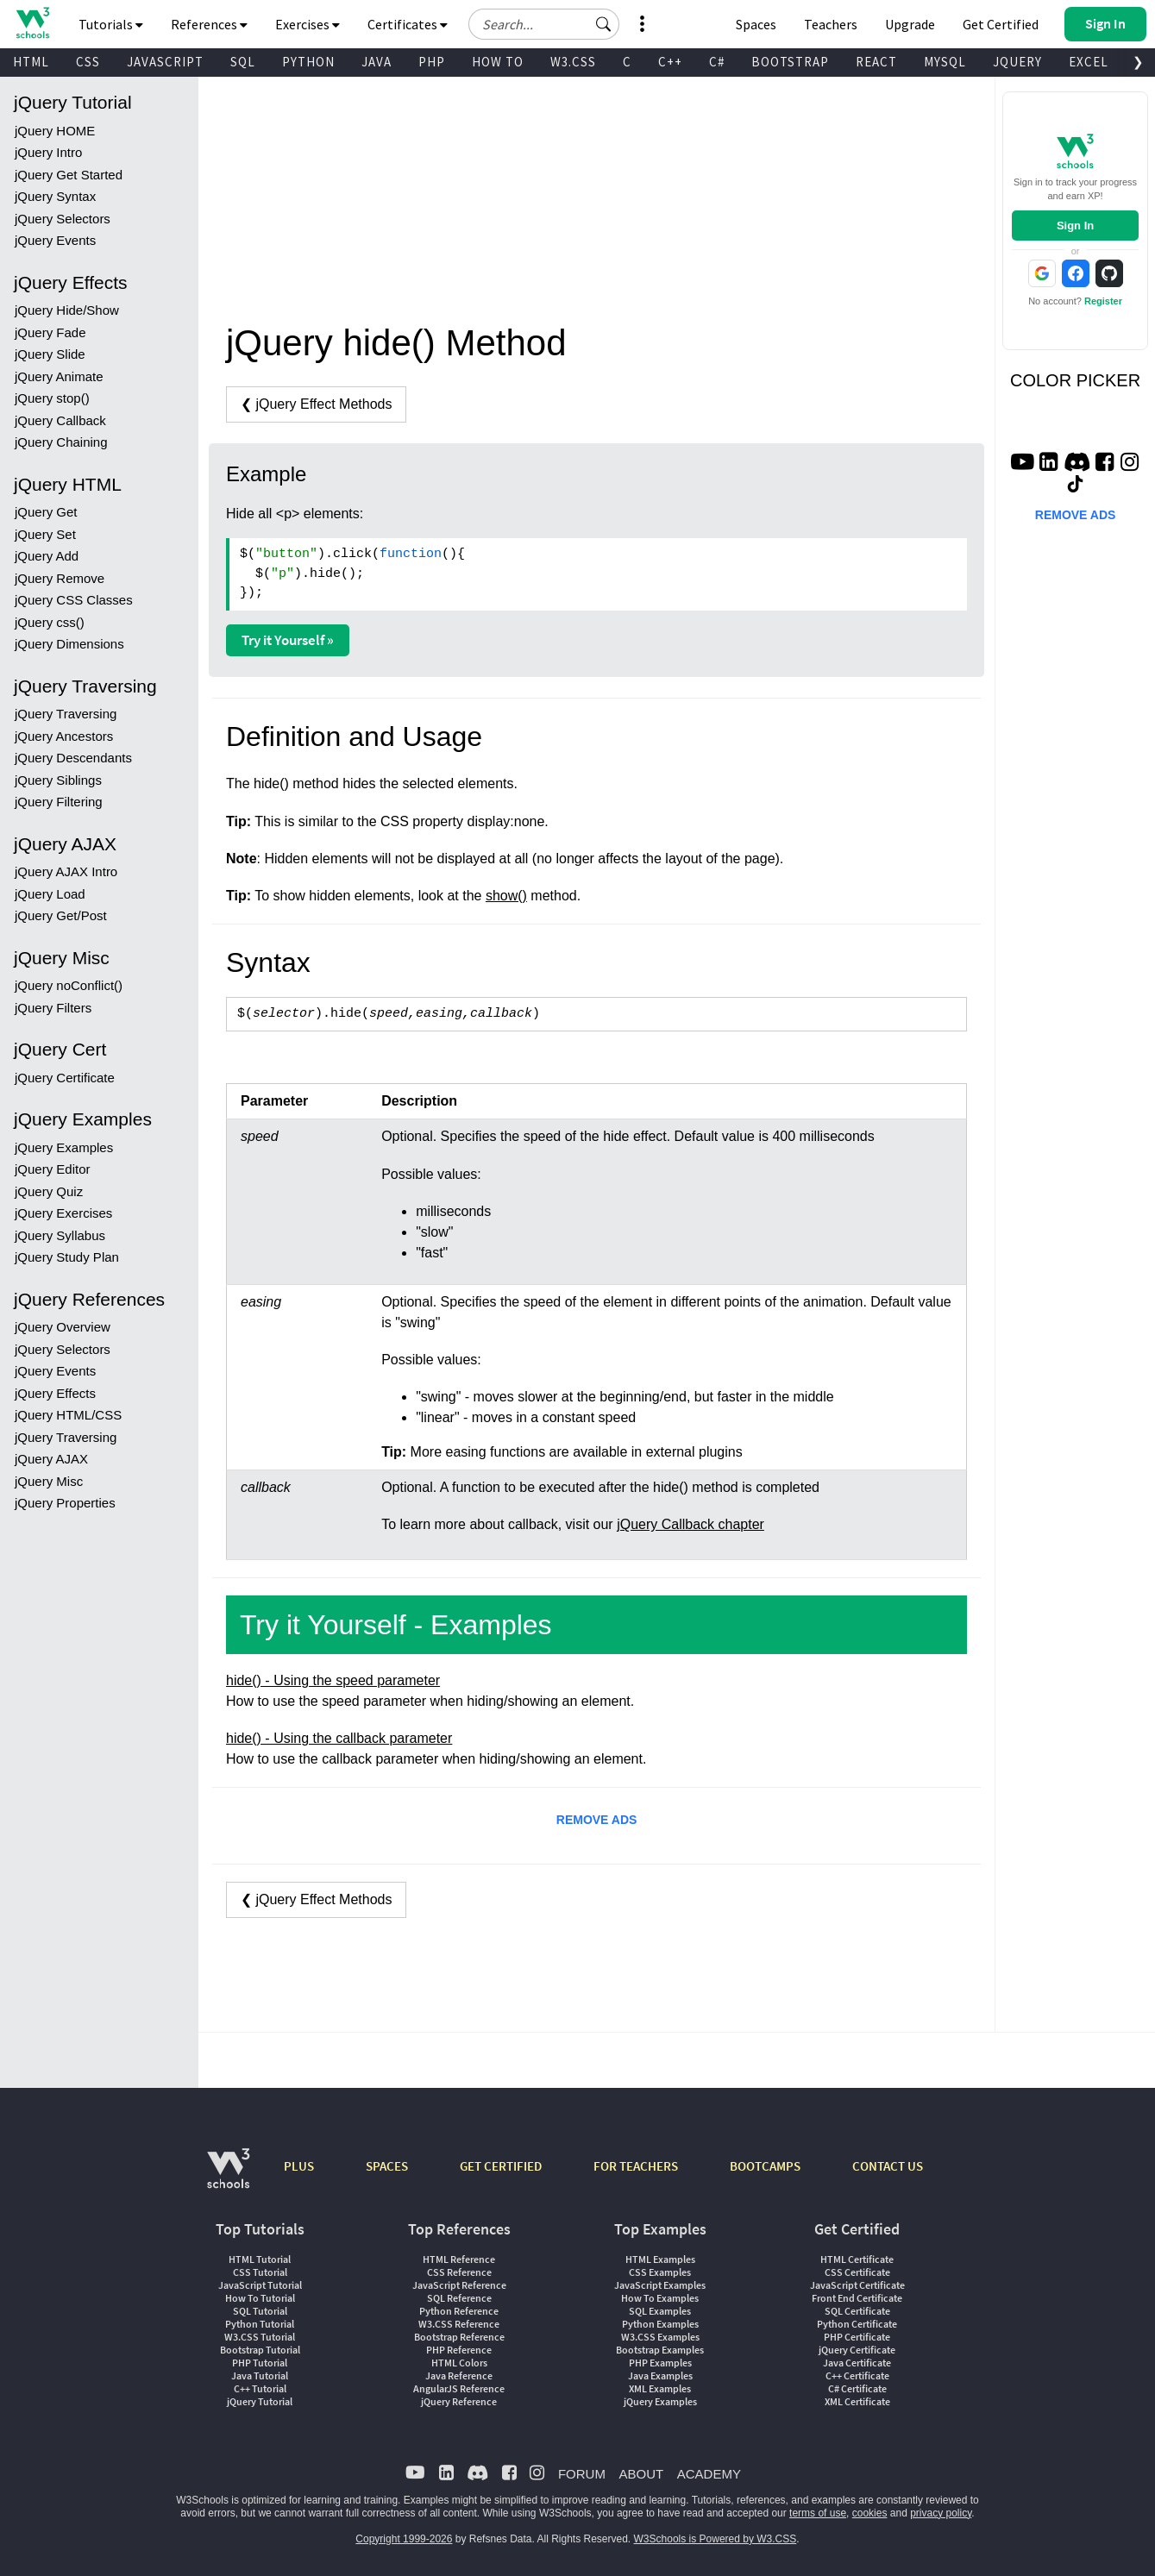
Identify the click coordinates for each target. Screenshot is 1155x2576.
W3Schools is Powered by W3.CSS (715, 2539)
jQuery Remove (59, 578)
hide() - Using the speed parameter (333, 1680)
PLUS (299, 2166)
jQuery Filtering (59, 801)
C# (717, 61)
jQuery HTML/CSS (68, 1414)
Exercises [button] (307, 24)
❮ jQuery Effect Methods (316, 404)
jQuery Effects (55, 1393)
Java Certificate (857, 2362)
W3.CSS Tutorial (259, 2336)
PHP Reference (459, 2349)
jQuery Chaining (61, 442)
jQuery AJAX (51, 1458)
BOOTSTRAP (790, 61)
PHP (431, 61)
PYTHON (308, 61)
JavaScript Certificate (857, 2284)
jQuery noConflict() (68, 985)
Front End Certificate (857, 2297)
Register (1103, 301)
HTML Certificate (857, 2259)
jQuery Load (50, 894)
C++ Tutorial (260, 2388)
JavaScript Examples (660, 2284)
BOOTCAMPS (765, 2166)
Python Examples (660, 2323)
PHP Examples (660, 2362)
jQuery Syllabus (60, 1235)
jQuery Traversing (65, 713)
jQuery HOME (55, 130)
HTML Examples (660, 2259)
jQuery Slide (50, 354)
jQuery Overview (62, 1326)
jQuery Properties (65, 1502)
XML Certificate (857, 2401)
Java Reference (459, 2375)
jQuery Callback (60, 420)
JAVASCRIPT (165, 61)
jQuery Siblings (58, 780)
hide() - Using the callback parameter (339, 1738)
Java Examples (660, 2375)
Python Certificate (857, 2323)
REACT (876, 61)
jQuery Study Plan (67, 1257)
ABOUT (640, 2473)
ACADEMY (709, 2473)
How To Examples (660, 2297)
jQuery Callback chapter (690, 1524)
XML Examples (660, 2388)
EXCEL (1088, 61)
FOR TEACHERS (635, 2166)
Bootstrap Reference (459, 2336)
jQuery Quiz (49, 1191)
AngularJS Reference (459, 2388)
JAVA (376, 61)
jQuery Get (46, 512)
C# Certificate (857, 2388)
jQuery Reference (459, 2401)
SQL (242, 61)
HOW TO (498, 61)
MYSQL (945, 61)
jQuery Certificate (65, 1077)
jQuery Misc (49, 1481)
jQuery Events (55, 240)
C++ (670, 61)
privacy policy (940, 2513)
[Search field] (543, 24)
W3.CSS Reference (458, 2323)
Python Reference (459, 2310)
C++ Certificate (857, 2375)
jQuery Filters (53, 1007)
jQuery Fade (50, 332)
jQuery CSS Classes (74, 599)
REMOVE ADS (596, 1820)
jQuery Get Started (68, 174)
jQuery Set (45, 534)
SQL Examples (660, 2310)
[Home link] (32, 23)
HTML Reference (459, 2259)
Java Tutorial (259, 2375)
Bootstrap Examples (660, 2349)
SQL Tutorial (260, 2310)
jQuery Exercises (63, 1213)
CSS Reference (459, 2272)
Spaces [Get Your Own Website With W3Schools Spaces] (756, 24)
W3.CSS (573, 61)
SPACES (387, 2166)
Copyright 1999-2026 (403, 2539)
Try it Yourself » (288, 639)
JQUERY (1017, 61)
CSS (88, 61)
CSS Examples (660, 2272)
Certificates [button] (407, 24)
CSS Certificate (857, 2272)
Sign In (1075, 225)
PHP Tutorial (259, 2362)
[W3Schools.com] (228, 2177)
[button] (603, 24)
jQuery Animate (59, 376)
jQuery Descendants (73, 757)
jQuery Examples (64, 1147)
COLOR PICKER (1075, 380)
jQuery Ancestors (64, 736)
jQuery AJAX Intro (66, 871)
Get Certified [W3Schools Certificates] (1001, 24)
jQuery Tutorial (259, 2401)
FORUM (582, 2473)
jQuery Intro (48, 152)
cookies (870, 2513)
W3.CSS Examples (660, 2336)
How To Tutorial (260, 2297)
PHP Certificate (857, 2336)
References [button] (209, 24)
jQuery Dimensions (69, 643)
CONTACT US (887, 2166)
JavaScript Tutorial (260, 2284)
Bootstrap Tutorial (260, 2349)
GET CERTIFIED (501, 2166)
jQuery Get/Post (61, 915)
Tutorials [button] (110, 24)
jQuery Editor (53, 1169)
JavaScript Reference (459, 2284)
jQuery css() (50, 622)
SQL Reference (459, 2297)
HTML (31, 61)
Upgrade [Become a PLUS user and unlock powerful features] (910, 24)
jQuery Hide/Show (67, 310)
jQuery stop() (52, 398)
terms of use (817, 2513)
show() (506, 895)
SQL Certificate (857, 2310)
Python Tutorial (259, 2323)
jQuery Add (46, 555)
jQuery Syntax (55, 196)
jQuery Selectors (62, 218)
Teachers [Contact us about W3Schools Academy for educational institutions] (830, 24)
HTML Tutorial (260, 2259)
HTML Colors (459, 2362)
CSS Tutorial (260, 2272)
